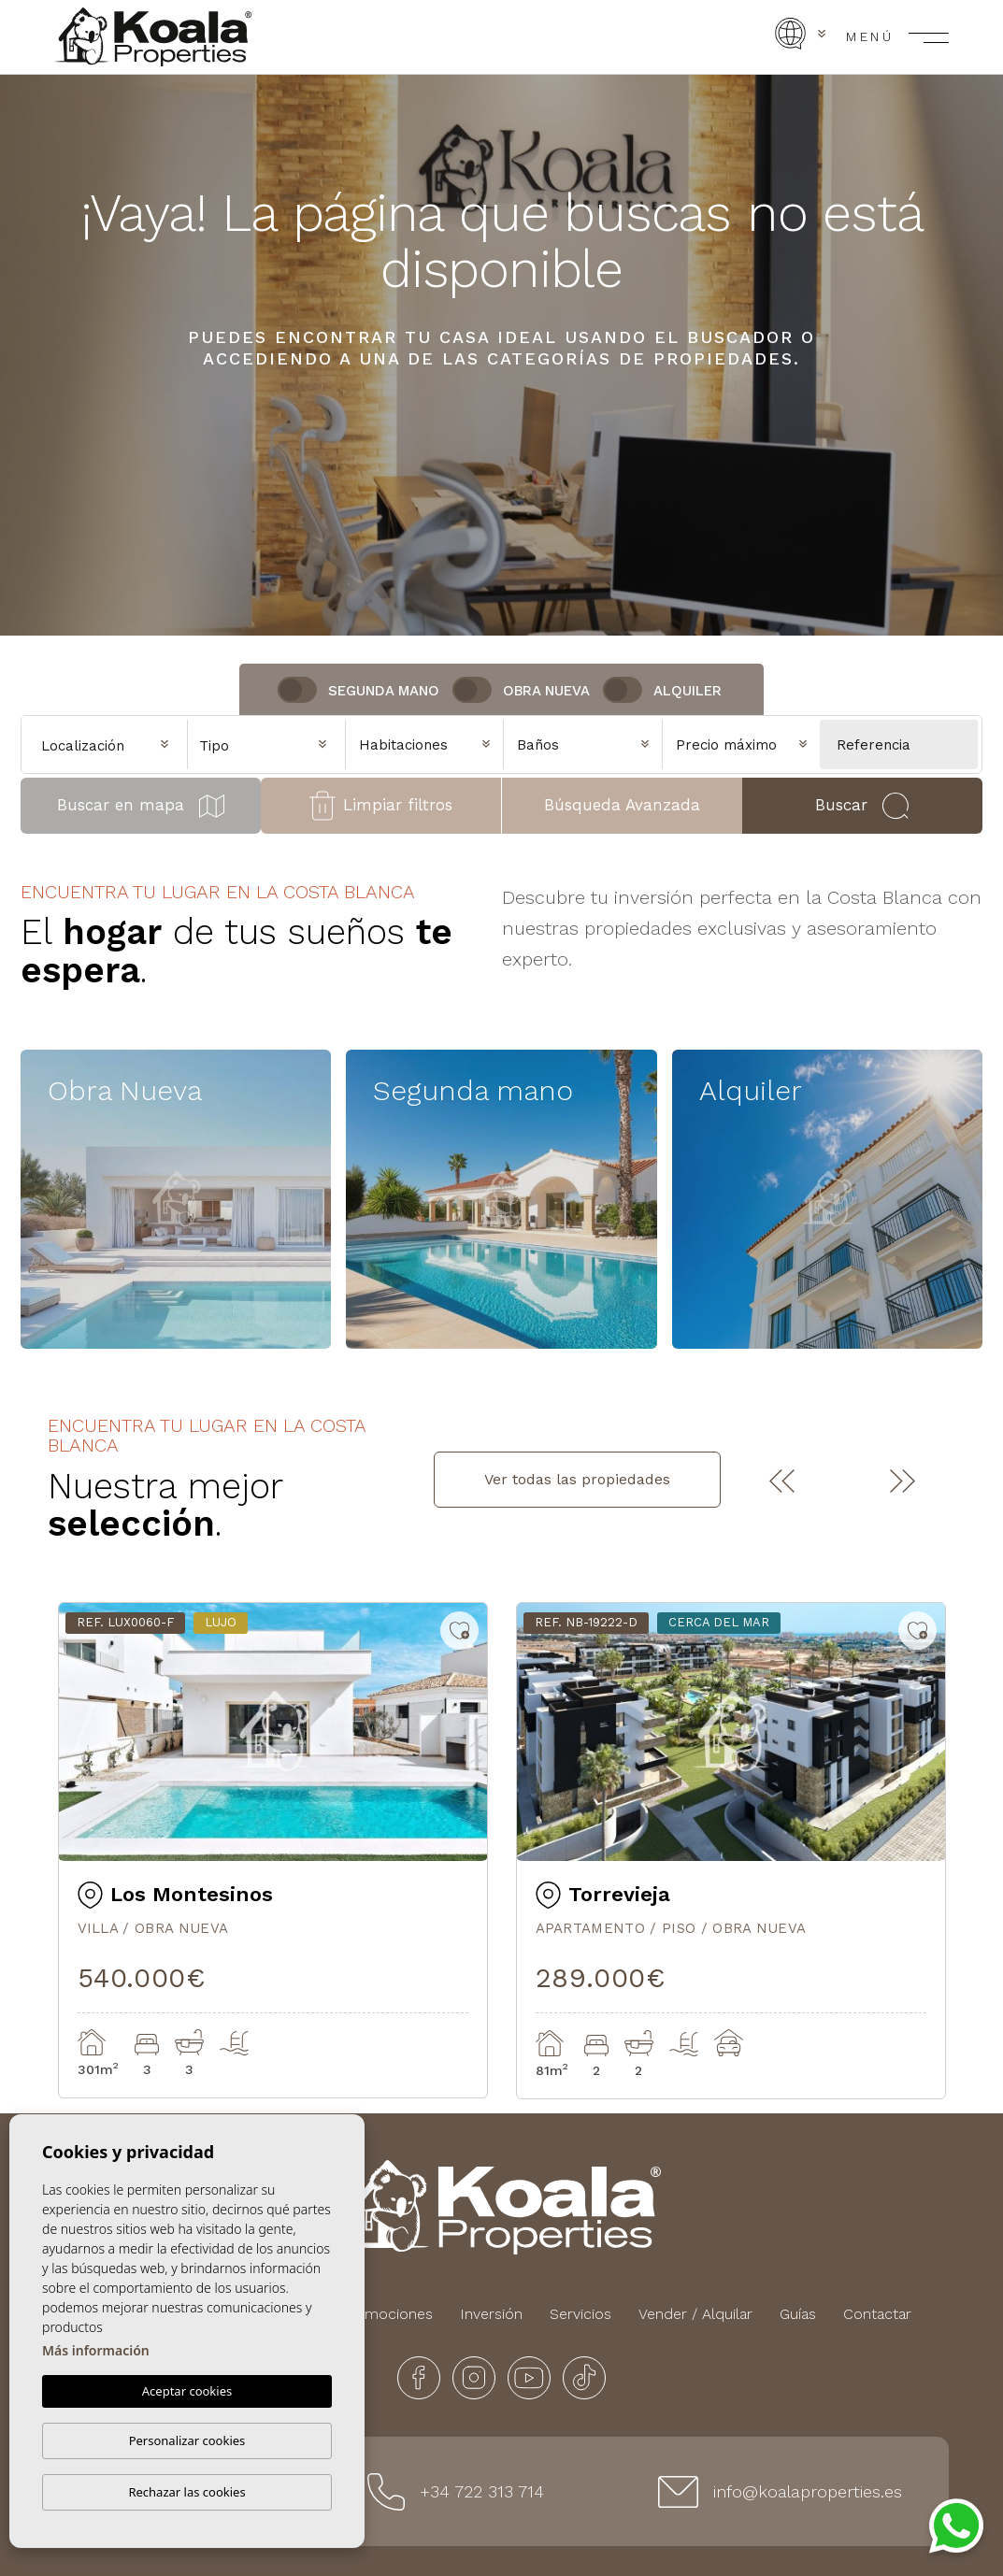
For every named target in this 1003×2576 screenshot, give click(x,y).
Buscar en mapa (140, 806)
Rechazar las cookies (186, 2491)
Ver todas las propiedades (577, 1479)
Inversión (491, 2314)
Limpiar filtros (380, 806)
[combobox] (266, 743)
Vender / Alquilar (695, 2314)
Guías (798, 2314)
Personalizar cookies (187, 2440)
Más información (96, 2350)
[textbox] (271, 746)
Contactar (877, 2314)
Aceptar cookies (187, 2391)
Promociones (386, 2314)
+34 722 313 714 (482, 2491)
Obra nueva (546, 690)
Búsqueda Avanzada (622, 804)
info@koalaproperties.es (807, 2491)
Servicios (580, 2314)
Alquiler (687, 690)
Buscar (862, 806)
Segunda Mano (383, 690)
